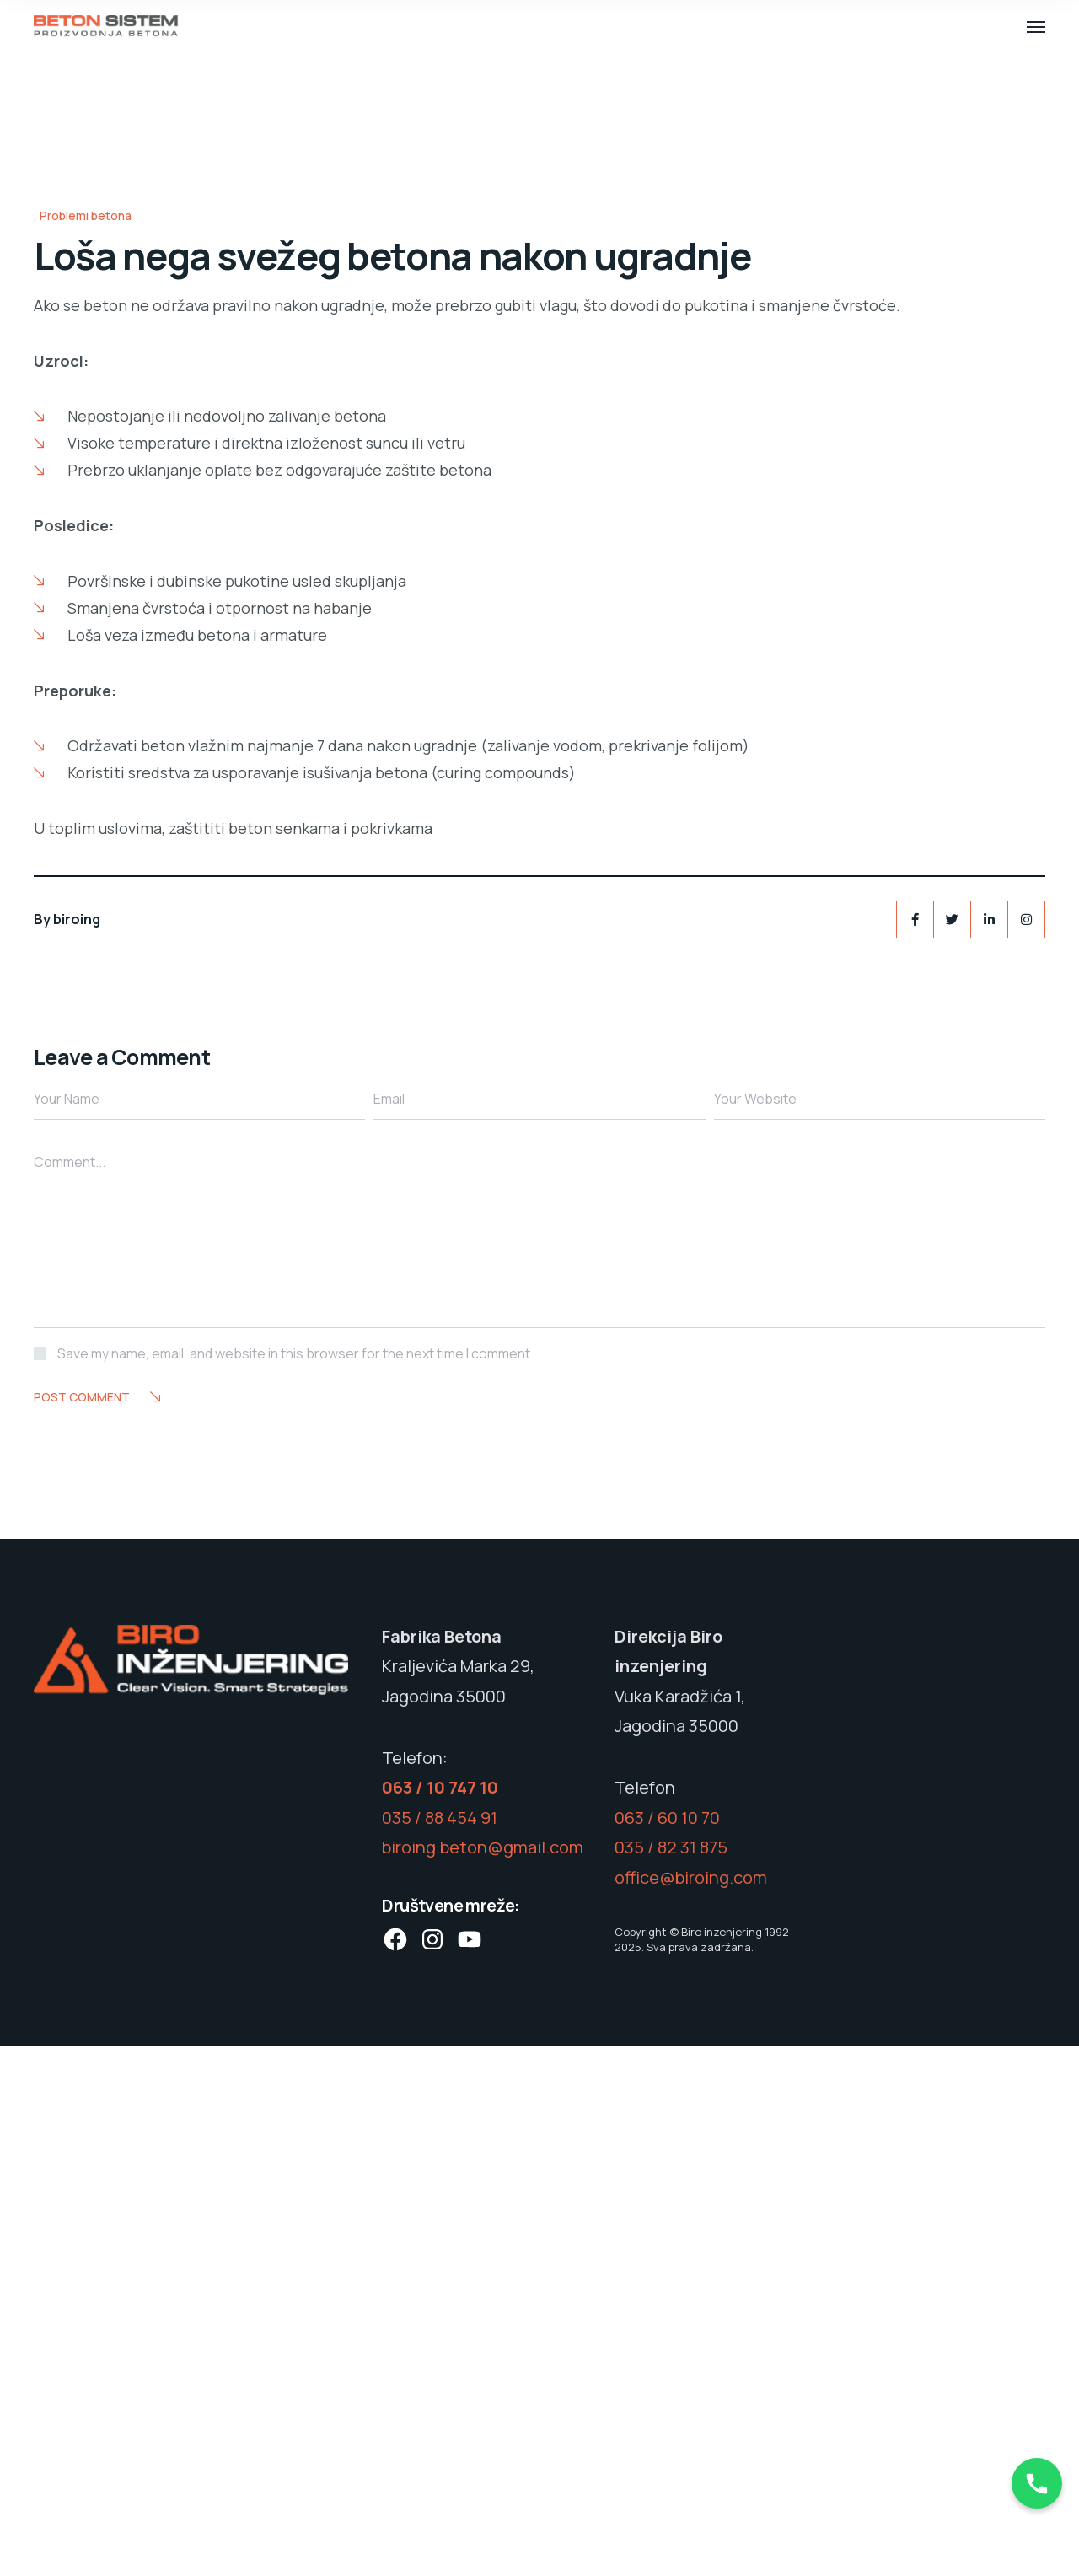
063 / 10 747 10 (440, 2316)
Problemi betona (86, 745)
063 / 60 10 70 (667, 2347)
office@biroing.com (691, 2407)
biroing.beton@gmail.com (482, 2376)
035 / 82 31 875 (671, 2376)
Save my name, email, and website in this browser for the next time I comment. (295, 1882)
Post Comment (97, 1927)
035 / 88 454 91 (439, 2347)
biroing (76, 1448)
